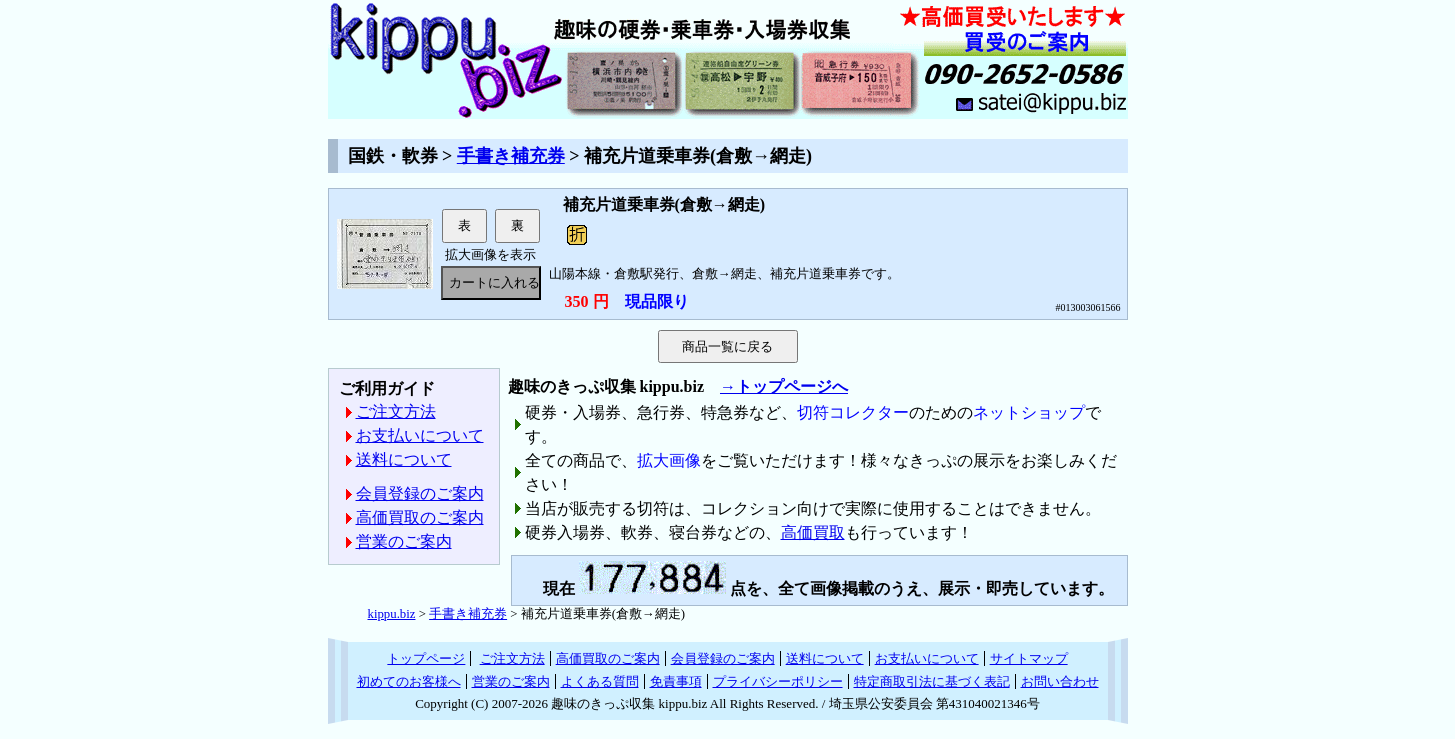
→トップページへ (784, 386)
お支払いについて (420, 435)
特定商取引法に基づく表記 (932, 681)
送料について (404, 459)
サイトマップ (1029, 658)
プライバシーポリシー (778, 681)
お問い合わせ (1060, 681)
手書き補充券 (511, 156)
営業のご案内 (404, 541)
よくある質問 (600, 681)
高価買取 (813, 532)
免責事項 (676, 681)
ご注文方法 (396, 411)
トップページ (426, 658)
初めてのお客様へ (409, 681)
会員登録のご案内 (420, 493)
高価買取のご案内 (420, 517)
